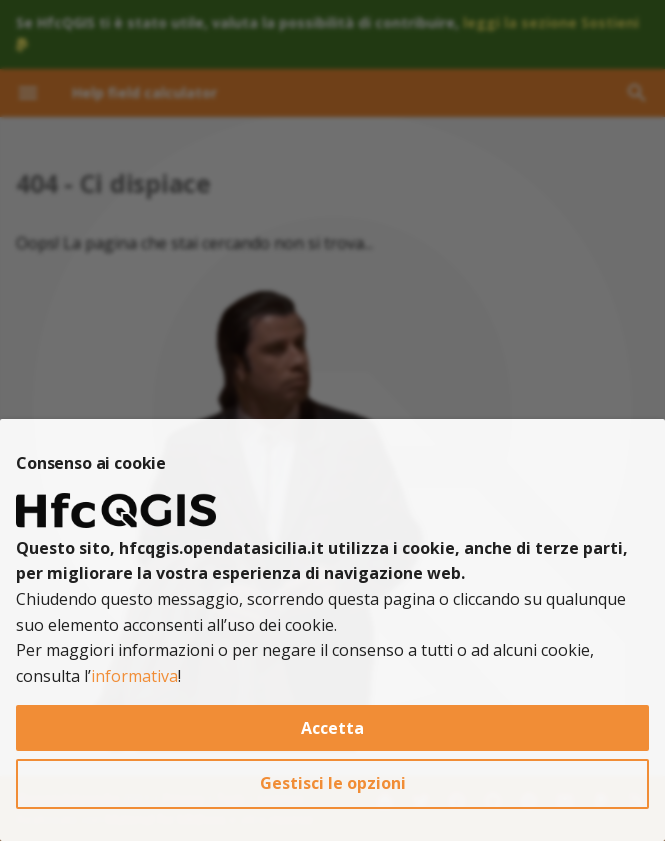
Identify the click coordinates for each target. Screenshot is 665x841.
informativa (134, 676)
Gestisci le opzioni (333, 783)
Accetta (332, 728)
